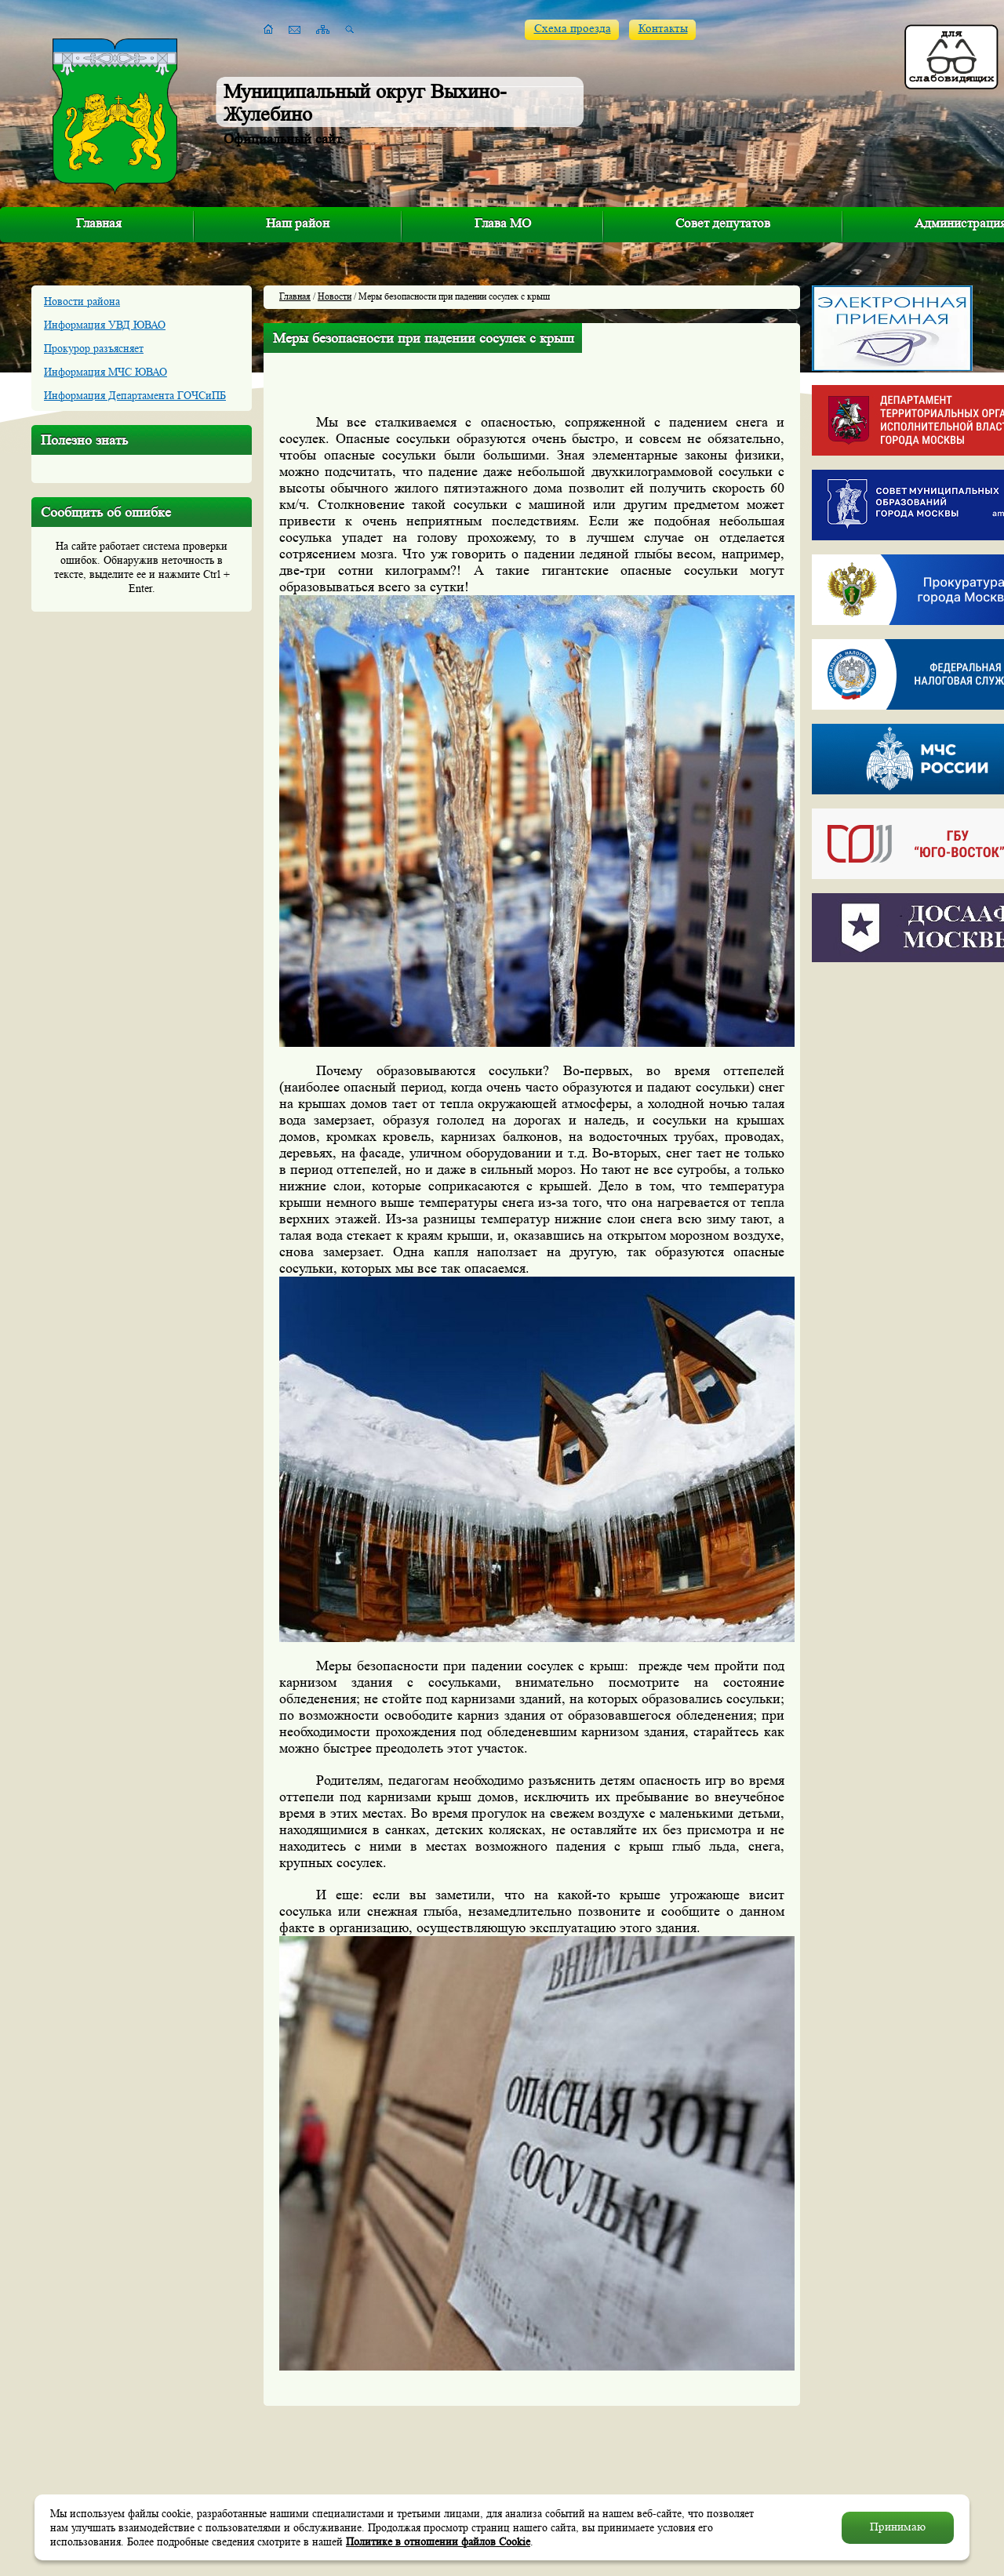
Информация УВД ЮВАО (105, 324)
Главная (99, 223)
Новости (334, 296)
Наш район (297, 223)
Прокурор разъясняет (94, 348)
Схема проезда (572, 28)
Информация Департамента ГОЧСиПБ (135, 395)
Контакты (663, 28)
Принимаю (898, 2527)
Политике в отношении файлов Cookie (438, 2541)
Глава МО (503, 223)
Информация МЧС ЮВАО (105, 371)
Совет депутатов (722, 223)
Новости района (82, 301)
